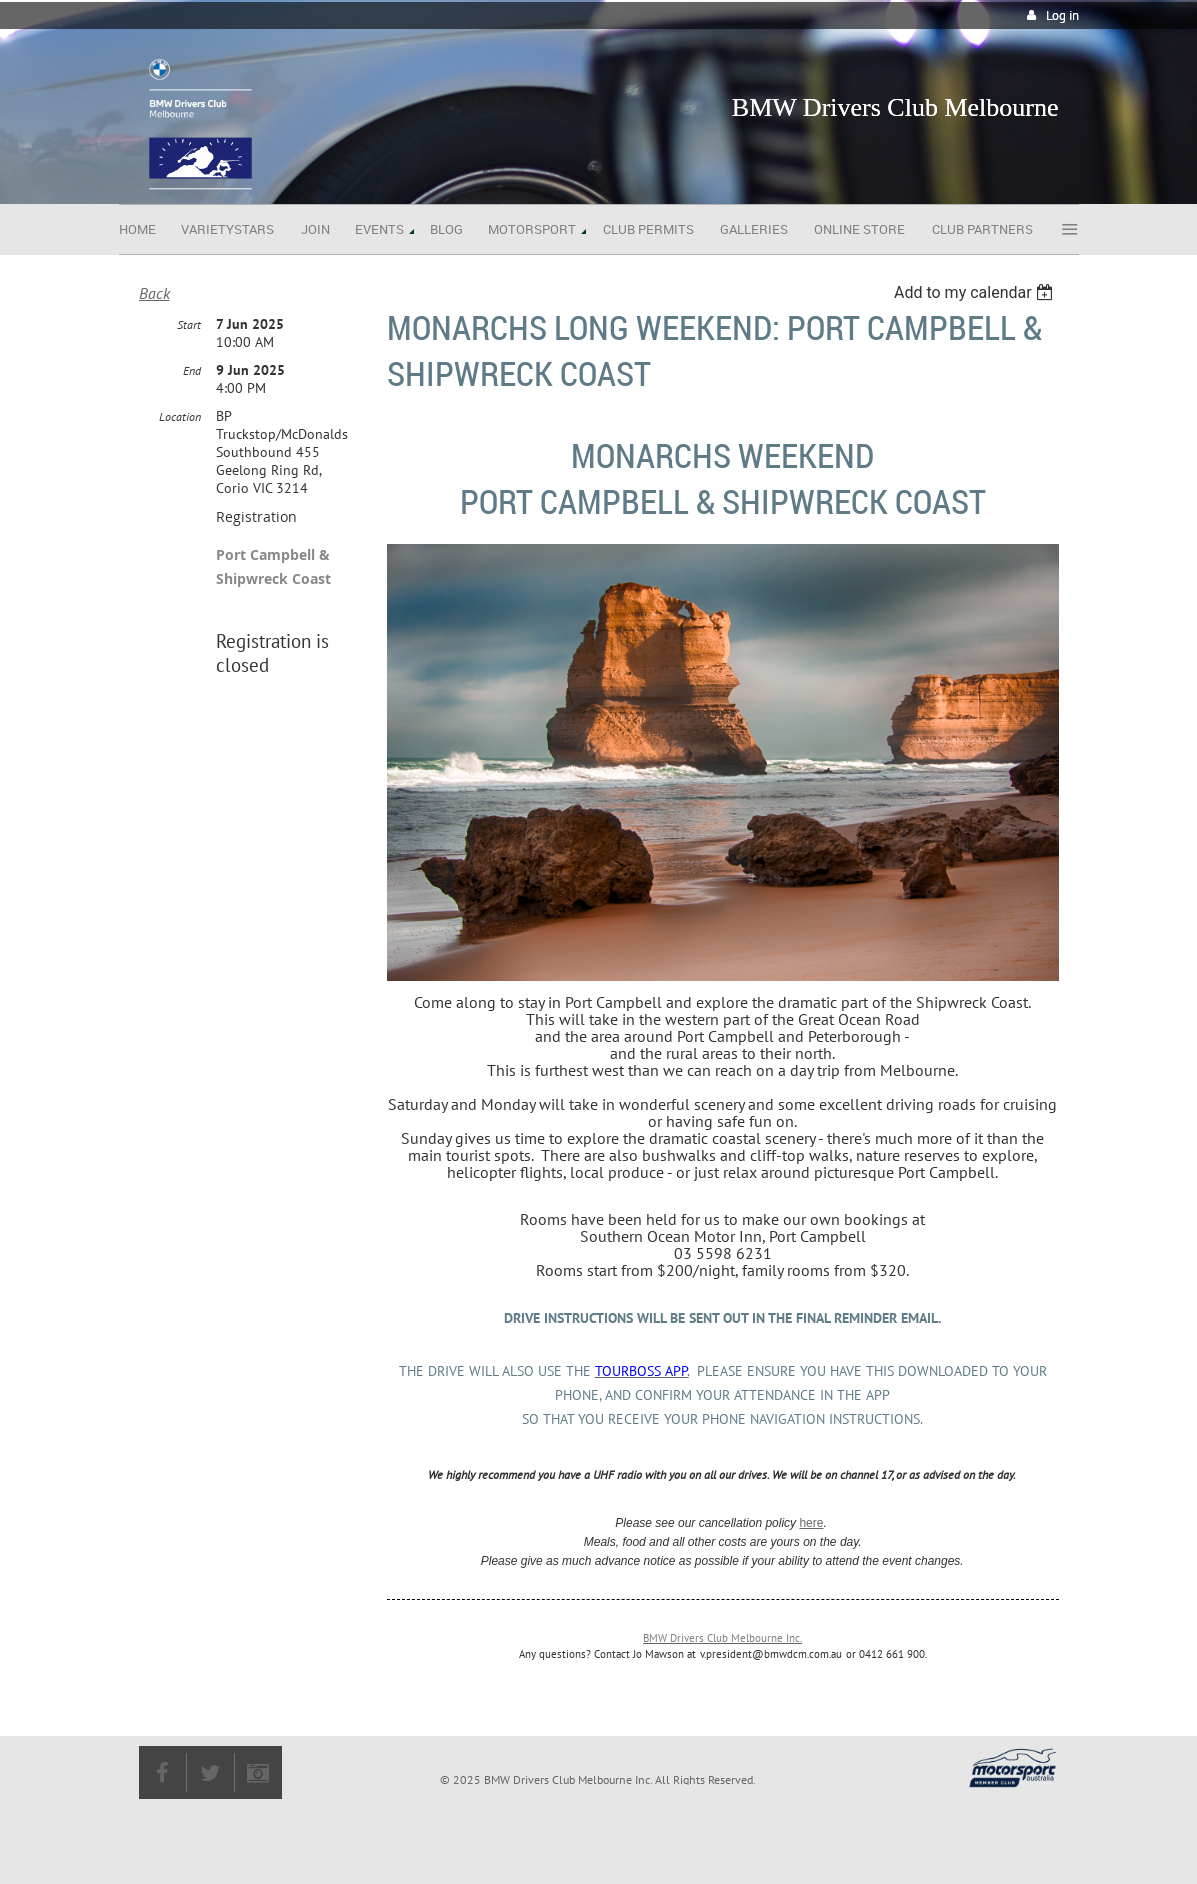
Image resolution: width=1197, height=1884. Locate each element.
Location (180, 416)
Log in (1062, 15)
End (192, 370)
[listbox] (976, 292)
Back (154, 293)
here (811, 1523)
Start (189, 324)
